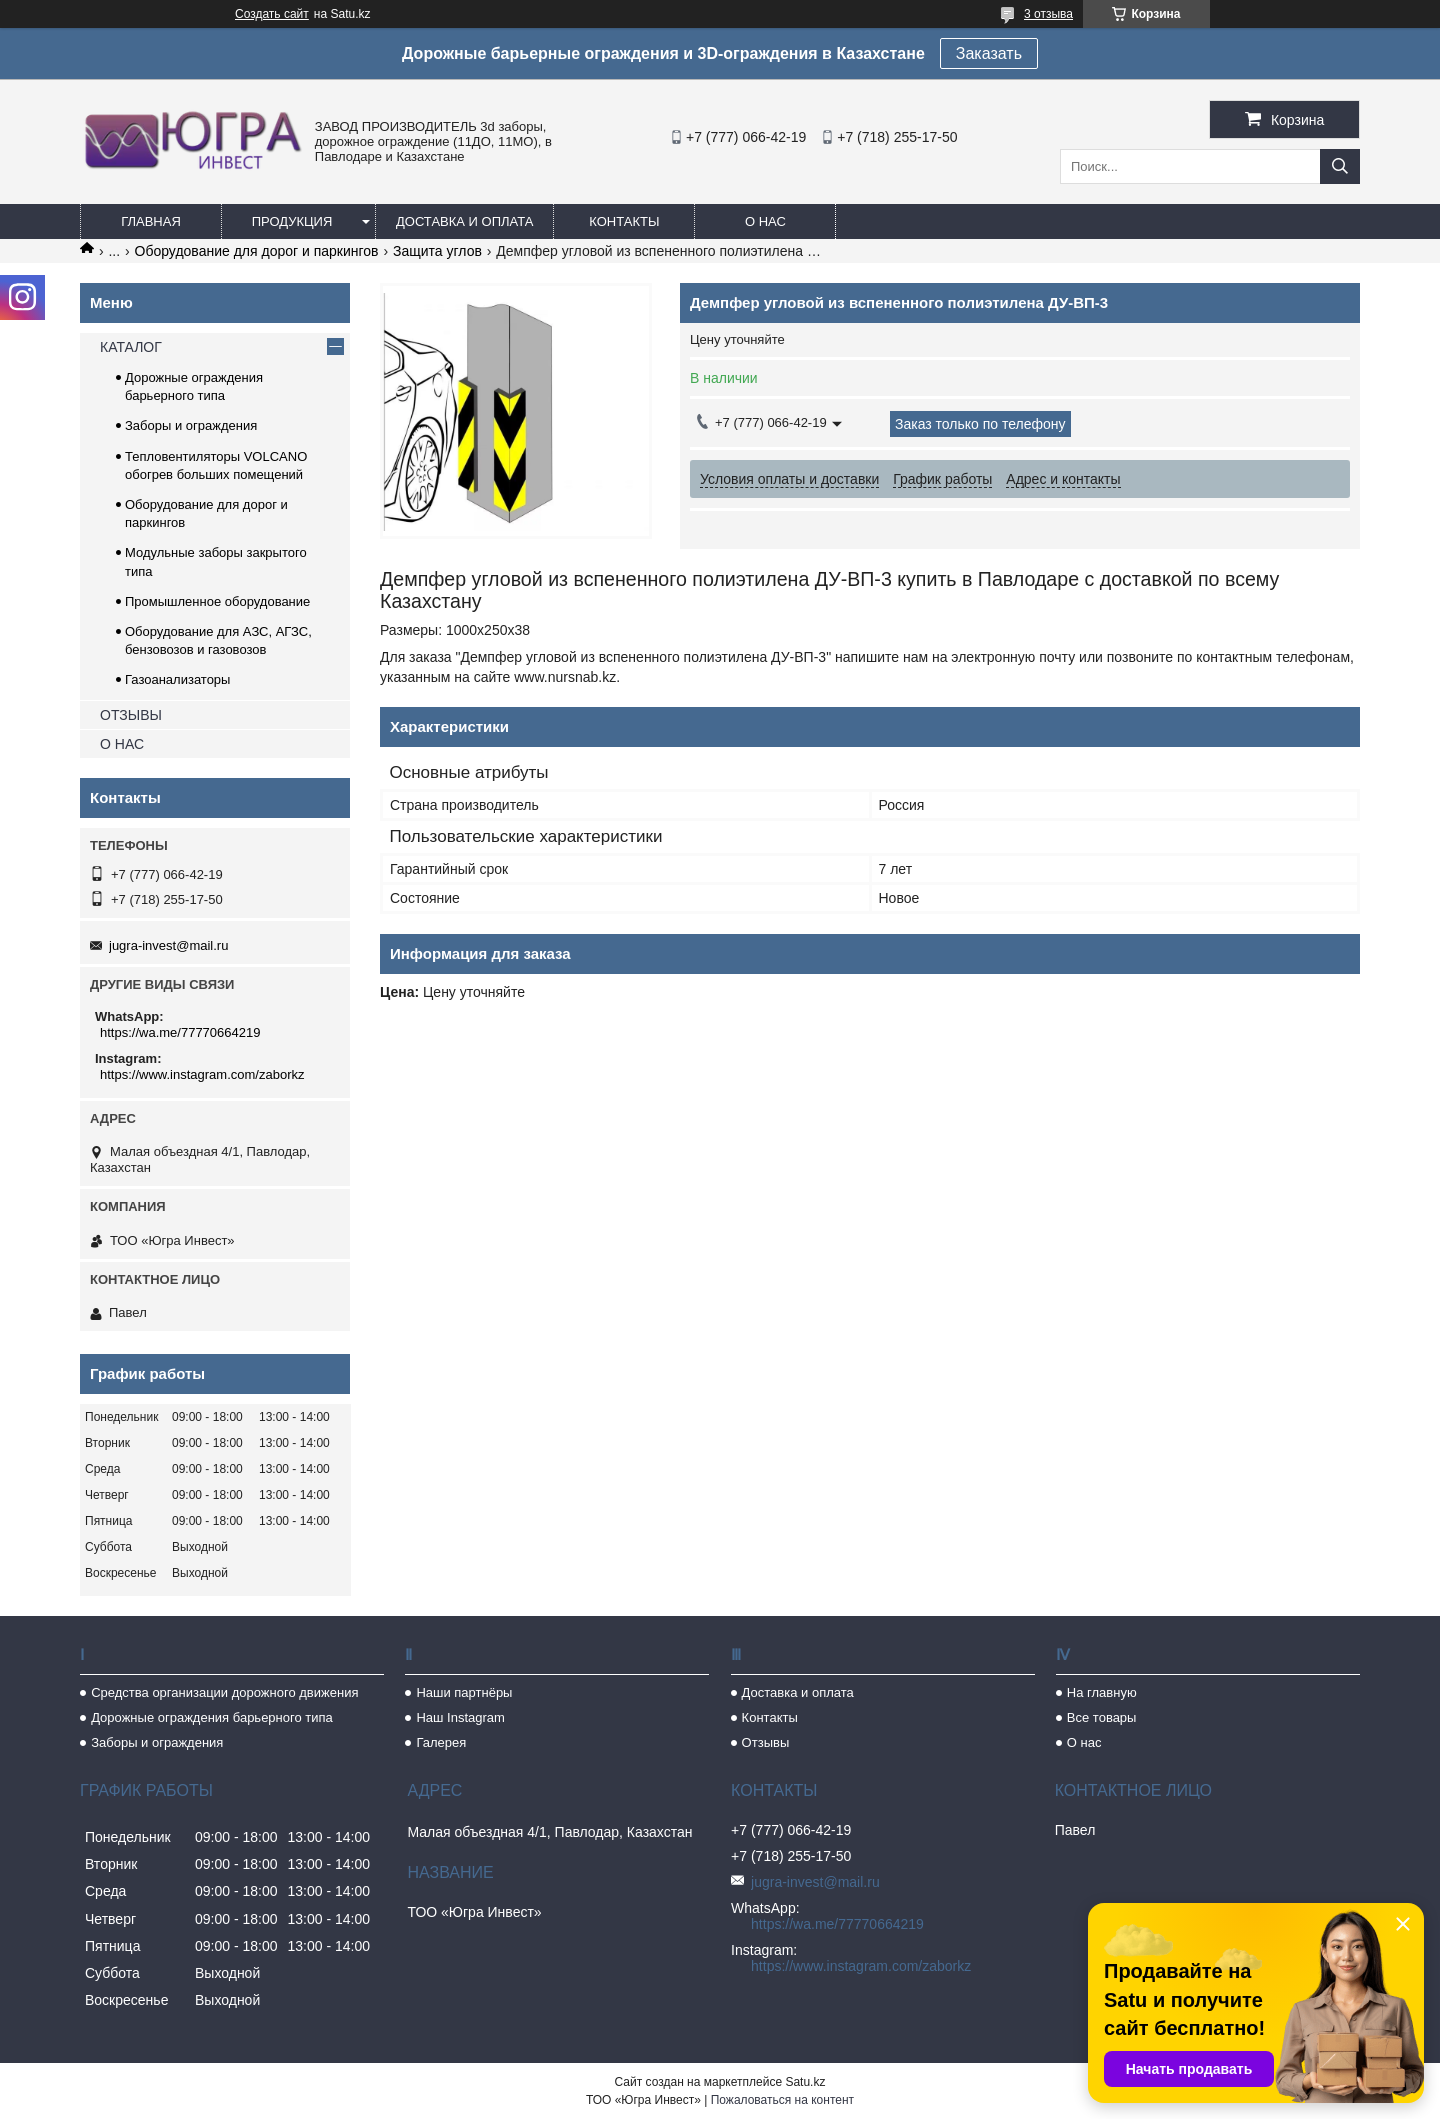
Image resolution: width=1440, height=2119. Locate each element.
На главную (1102, 1692)
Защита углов (437, 251)
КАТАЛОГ (131, 347)
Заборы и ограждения (191, 425)
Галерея (441, 1742)
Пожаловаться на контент (782, 2100)
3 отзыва (1048, 14)
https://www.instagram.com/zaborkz (202, 1074)
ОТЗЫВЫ (131, 715)
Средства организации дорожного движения (224, 1692)
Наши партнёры (464, 1692)
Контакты (624, 221)
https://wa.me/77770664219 (180, 1032)
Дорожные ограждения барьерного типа (212, 1717)
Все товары (1102, 1717)
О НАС (122, 744)
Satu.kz (805, 2082)
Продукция (292, 221)
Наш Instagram (460, 1717)
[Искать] (1340, 166)
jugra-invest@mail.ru (168, 945)
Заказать (989, 53)
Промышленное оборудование (217, 601)
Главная (151, 221)
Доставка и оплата (464, 221)
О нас (765, 221)
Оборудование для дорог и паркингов (257, 251)
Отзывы (766, 1742)
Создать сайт (272, 14)
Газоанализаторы (177, 679)
